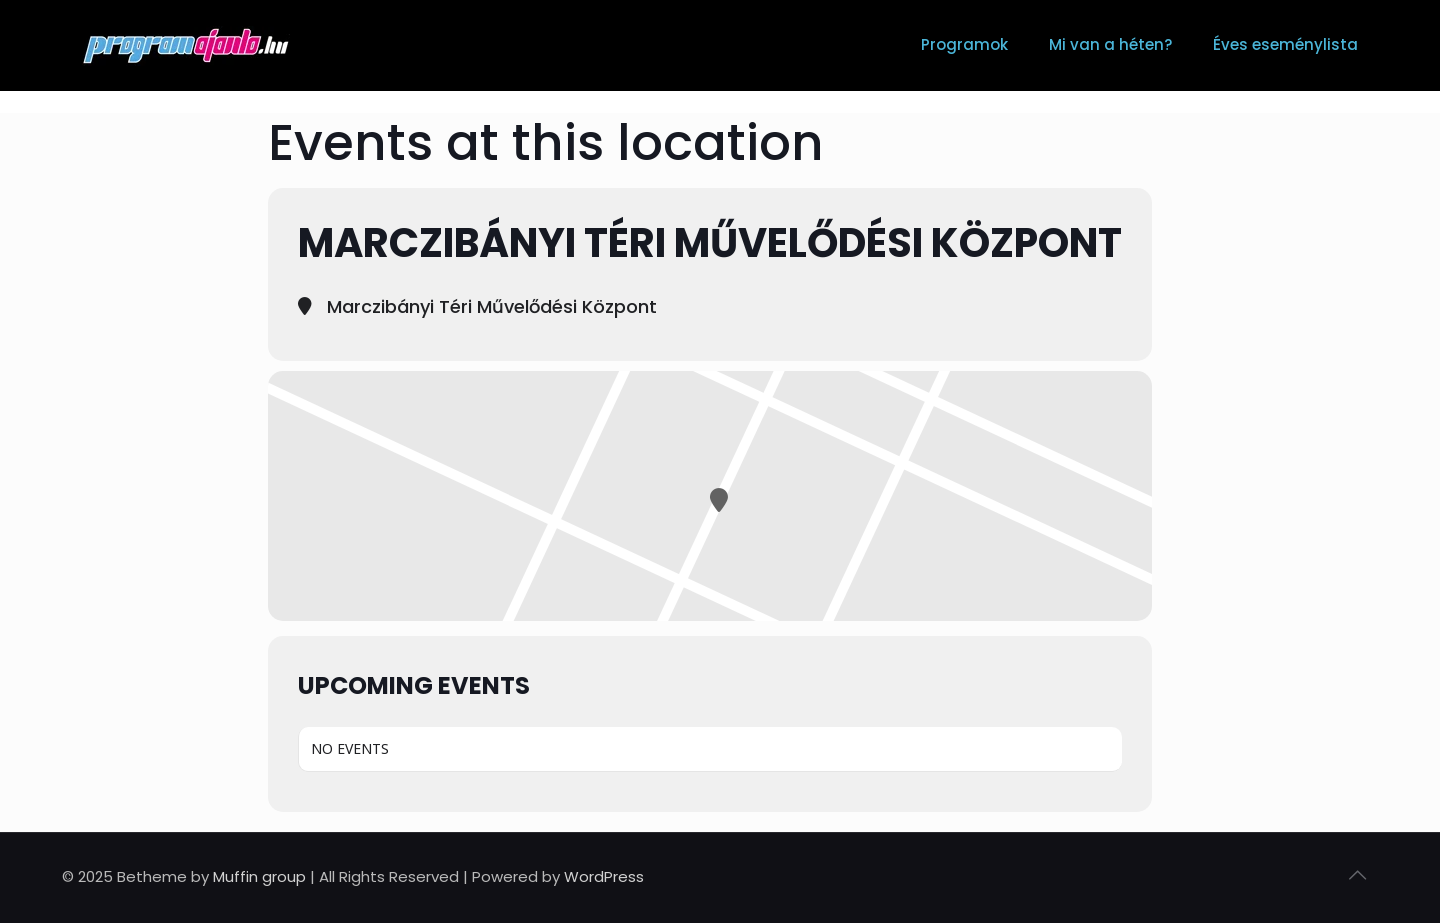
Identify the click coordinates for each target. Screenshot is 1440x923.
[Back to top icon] (1357, 875)
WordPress (604, 876)
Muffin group (259, 876)
